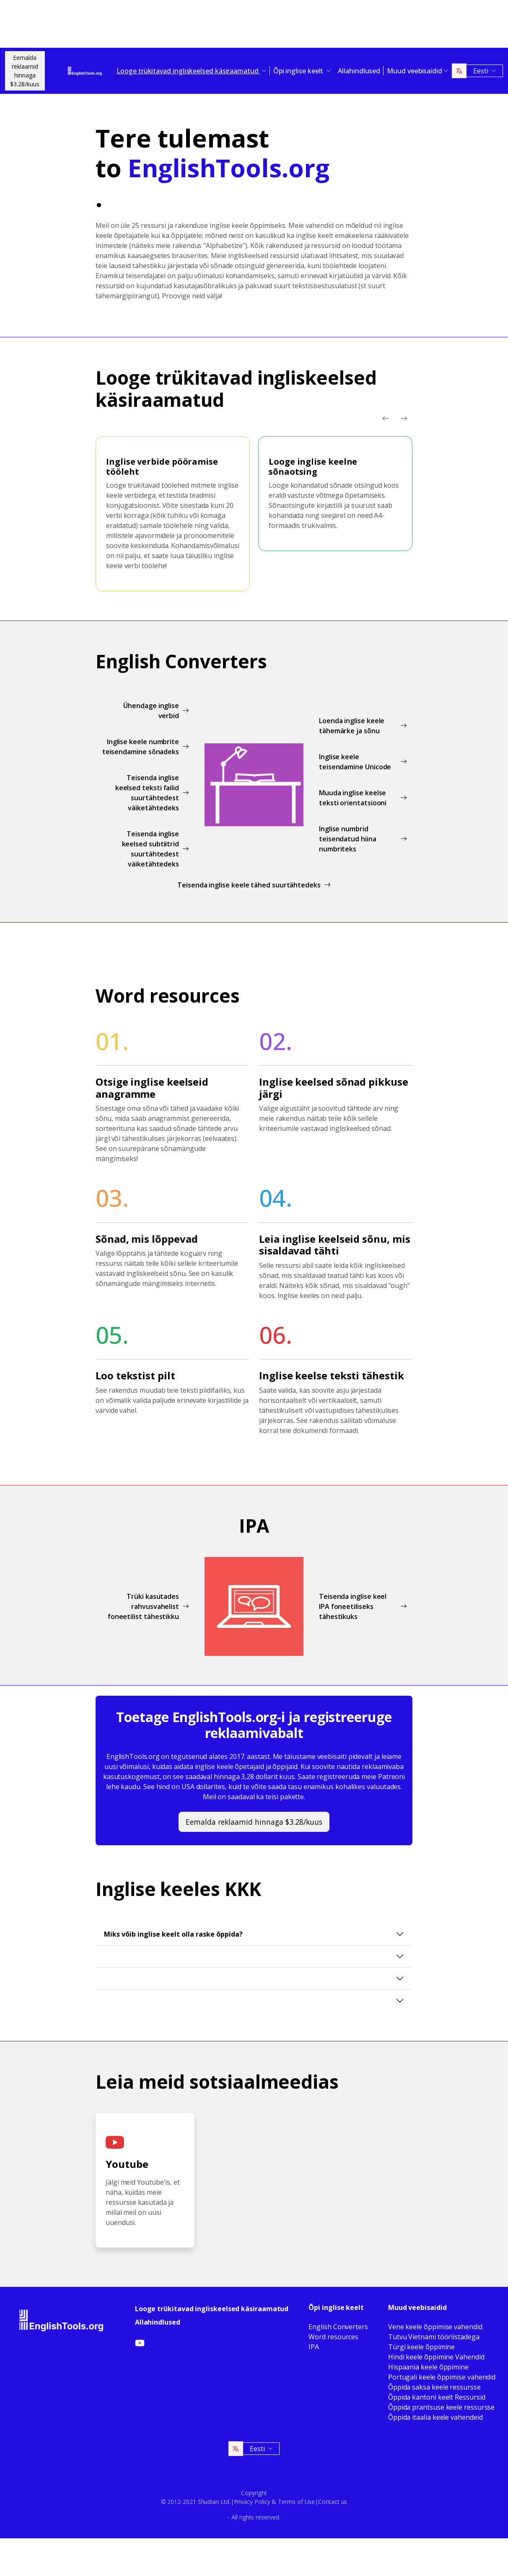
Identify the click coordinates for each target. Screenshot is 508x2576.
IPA (313, 2346)
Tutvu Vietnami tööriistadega (433, 2336)
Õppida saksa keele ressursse (434, 2387)
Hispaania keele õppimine (428, 2367)
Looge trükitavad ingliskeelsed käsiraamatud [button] (188, 70)
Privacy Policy (252, 2502)
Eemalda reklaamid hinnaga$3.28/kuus (24, 71)
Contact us (332, 2502)
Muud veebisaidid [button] (414, 70)
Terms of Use (296, 2502)
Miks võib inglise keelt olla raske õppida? (173, 1934)
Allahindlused (359, 70)
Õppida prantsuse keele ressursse (441, 2407)
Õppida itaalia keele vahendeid (435, 2417)
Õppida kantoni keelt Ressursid (436, 2397)
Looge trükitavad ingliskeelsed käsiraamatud (212, 2308)
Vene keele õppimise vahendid (435, 2326)
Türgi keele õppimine (421, 2346)
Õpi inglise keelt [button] (299, 70)
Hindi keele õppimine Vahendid (436, 2356)
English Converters (338, 2326)
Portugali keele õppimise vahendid (441, 2377)
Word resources (333, 2336)
